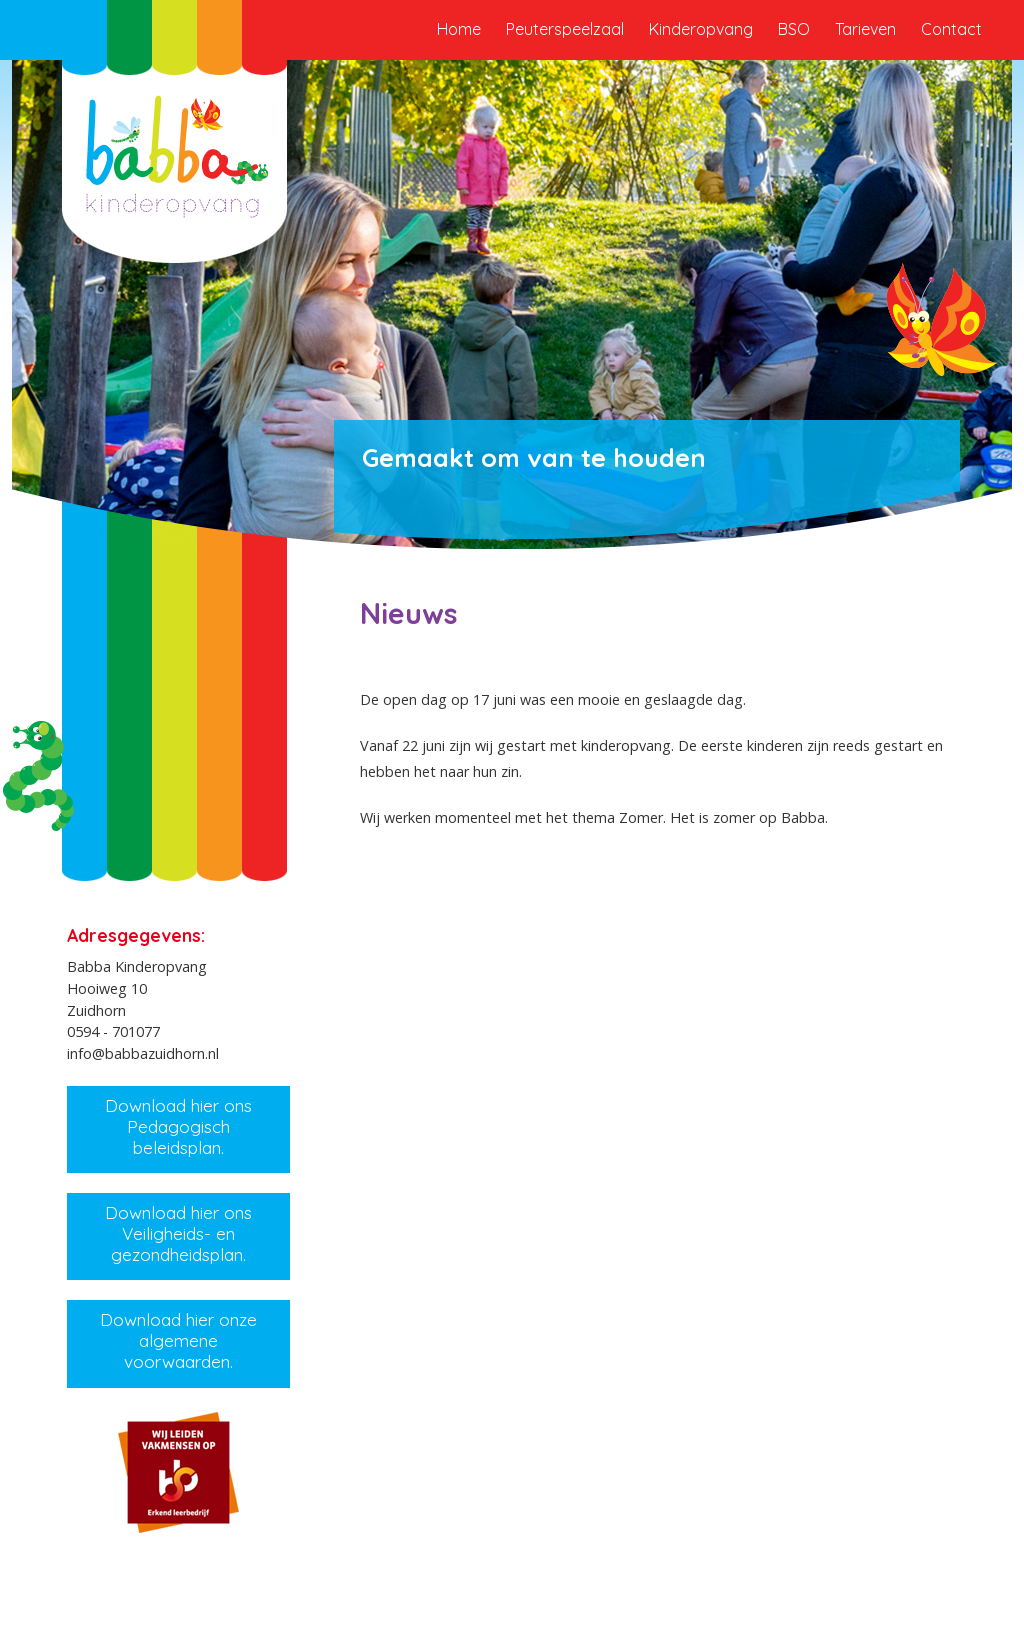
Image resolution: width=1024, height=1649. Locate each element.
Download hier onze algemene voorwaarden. (178, 1340)
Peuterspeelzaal (565, 29)
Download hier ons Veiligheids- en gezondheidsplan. (178, 1233)
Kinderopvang (701, 29)
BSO (794, 29)
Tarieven (865, 29)
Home (459, 29)
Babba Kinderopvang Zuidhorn (175, 150)
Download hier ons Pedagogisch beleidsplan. (178, 1126)
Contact (951, 29)
